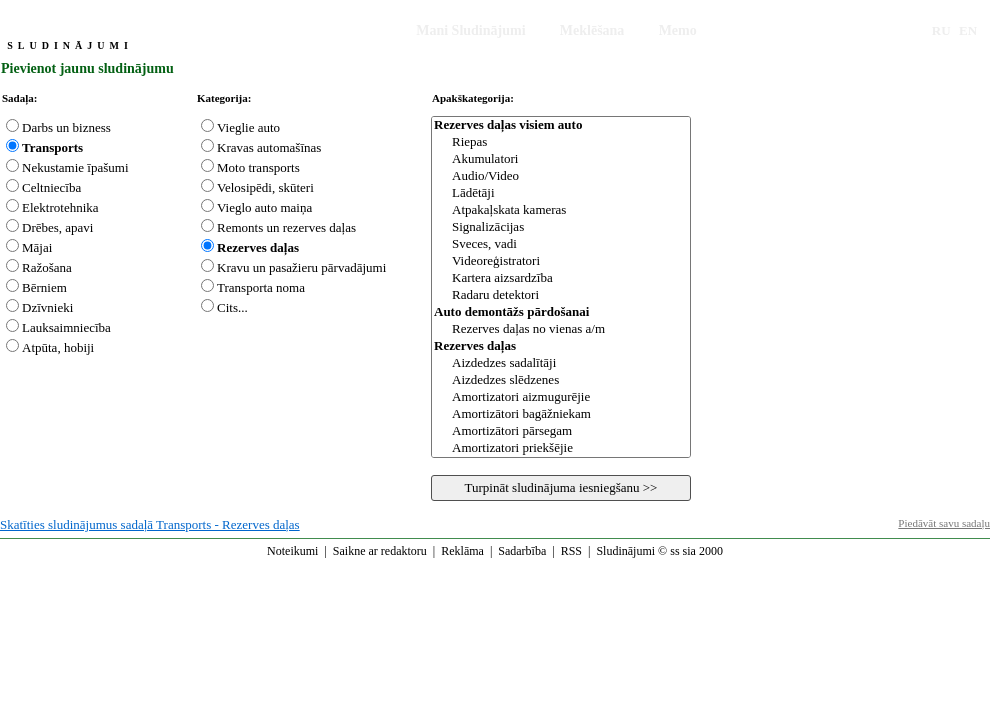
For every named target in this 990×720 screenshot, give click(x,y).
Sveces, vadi (561, 244)
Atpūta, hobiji (58, 347)
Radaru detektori (561, 295)
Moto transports (258, 167)
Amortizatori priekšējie (561, 448)
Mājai (37, 247)
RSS (571, 551)
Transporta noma (261, 287)
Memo (678, 30)
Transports (52, 147)
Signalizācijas (561, 227)
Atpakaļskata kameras (561, 210)
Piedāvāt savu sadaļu (944, 523)
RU (941, 30)
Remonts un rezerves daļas (286, 227)
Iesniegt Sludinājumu (318, 30)
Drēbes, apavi (57, 227)
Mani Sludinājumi (470, 30)
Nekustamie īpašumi (75, 167)
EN (968, 30)
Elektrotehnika (60, 207)
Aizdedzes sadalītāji (561, 363)
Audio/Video (561, 176)
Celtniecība (51, 187)
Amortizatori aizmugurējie (561, 397)
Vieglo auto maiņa (264, 207)
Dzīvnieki (47, 307)
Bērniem (44, 287)
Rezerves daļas (258, 247)
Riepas (561, 142)
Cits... (232, 307)
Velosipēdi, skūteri (265, 187)
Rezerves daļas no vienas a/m (561, 329)
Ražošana (47, 267)
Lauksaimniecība (66, 327)
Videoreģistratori (561, 261)
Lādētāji (561, 193)
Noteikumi (292, 551)
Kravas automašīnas (269, 147)
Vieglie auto (248, 127)
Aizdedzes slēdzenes (561, 380)
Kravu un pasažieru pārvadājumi (301, 267)
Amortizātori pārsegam (561, 431)
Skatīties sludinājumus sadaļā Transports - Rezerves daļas (150, 524)
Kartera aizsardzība (561, 278)
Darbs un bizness (66, 127)
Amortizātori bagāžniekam (561, 414)
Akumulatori (561, 159)
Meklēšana (592, 30)
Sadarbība (522, 551)
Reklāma (462, 551)
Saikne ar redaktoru (380, 551)
